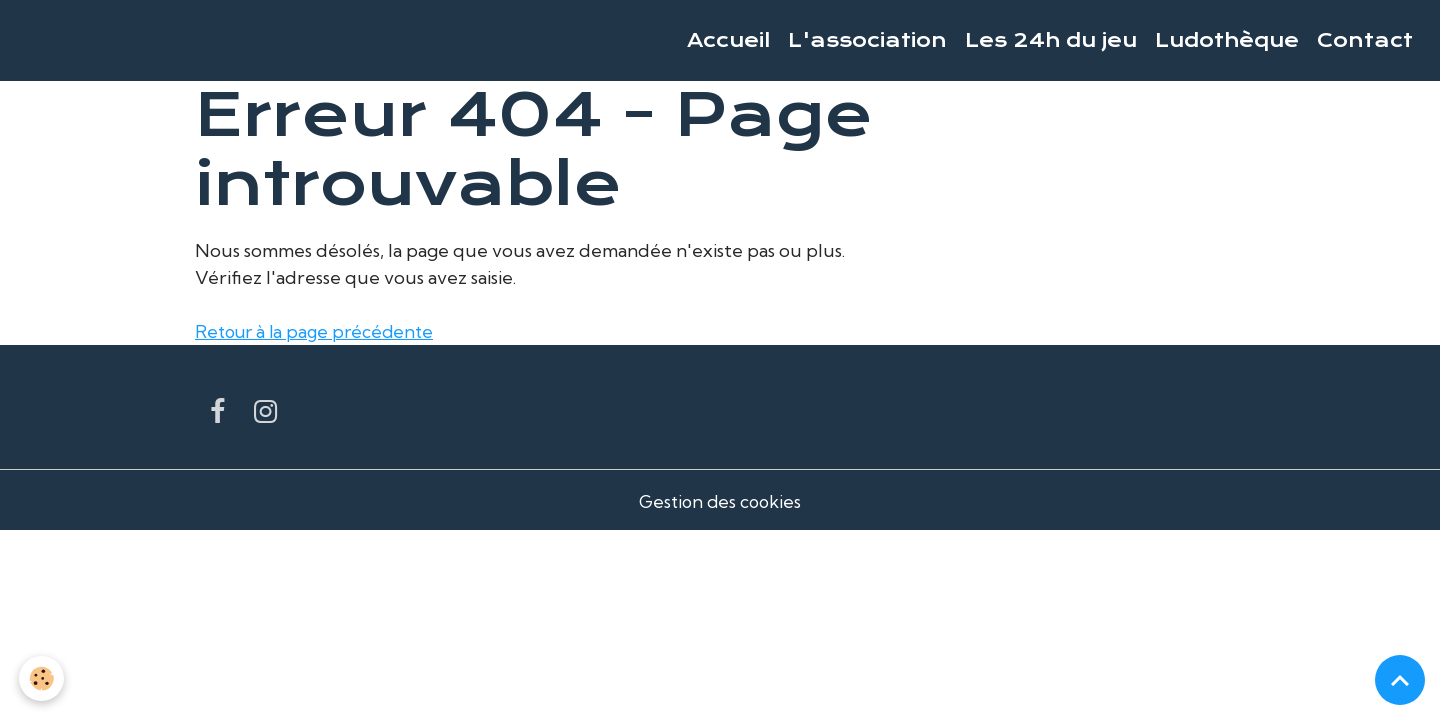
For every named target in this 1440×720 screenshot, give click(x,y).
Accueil (728, 40)
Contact (1365, 40)
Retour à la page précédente (319, 331)
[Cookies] (42, 678)
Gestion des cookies (720, 501)
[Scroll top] (1400, 680)
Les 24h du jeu (1051, 40)
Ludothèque (1227, 40)
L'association (867, 40)
